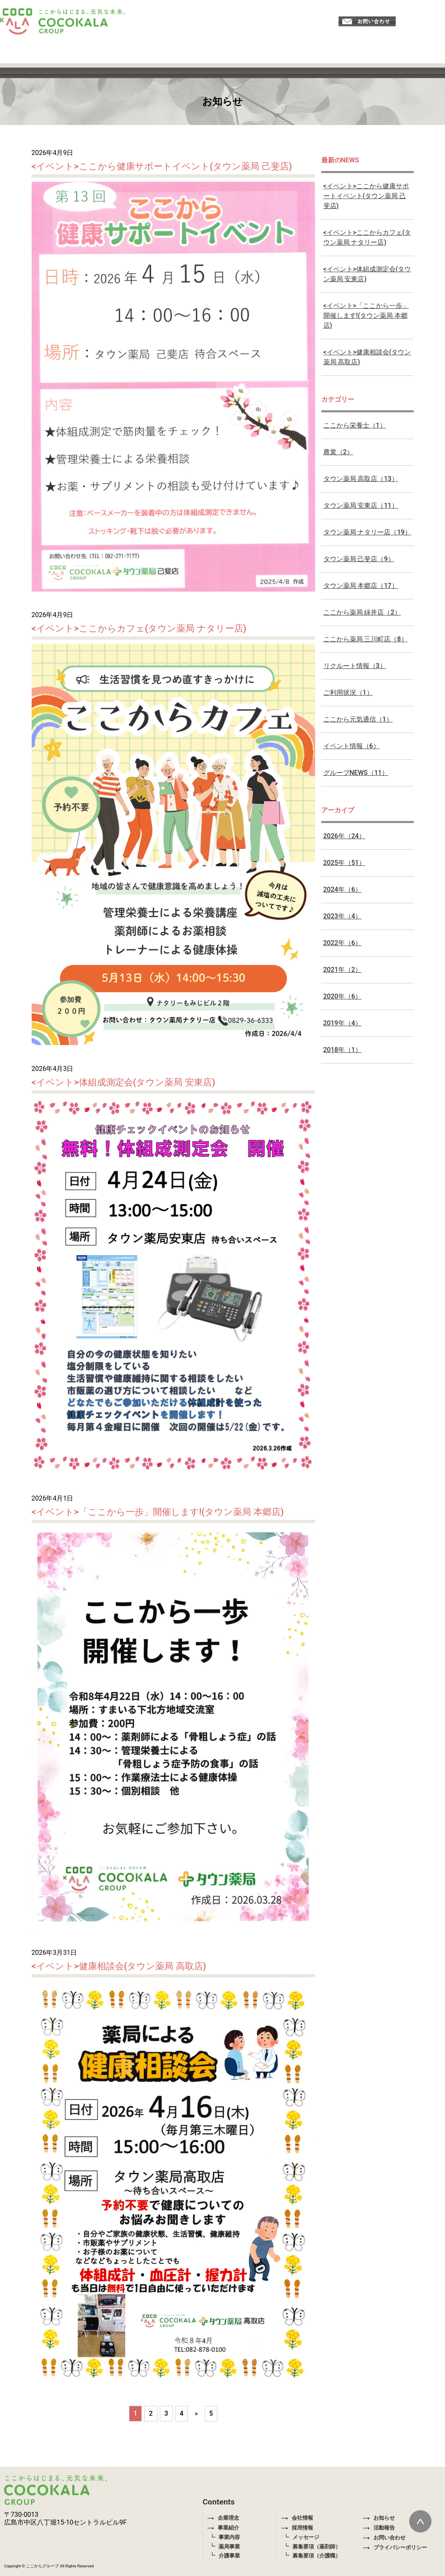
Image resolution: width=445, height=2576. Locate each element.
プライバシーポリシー (395, 2547)
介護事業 (229, 2556)
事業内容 (229, 2537)
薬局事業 (229, 2547)
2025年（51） (344, 863)
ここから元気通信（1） (358, 719)
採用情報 (297, 2528)
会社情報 (297, 2518)
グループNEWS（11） (355, 773)
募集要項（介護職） (317, 2556)
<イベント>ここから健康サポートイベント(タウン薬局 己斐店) (162, 166)
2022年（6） (342, 943)
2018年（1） (342, 1050)
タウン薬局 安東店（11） (360, 505)
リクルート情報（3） (354, 666)
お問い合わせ (384, 2537)
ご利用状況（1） (348, 692)
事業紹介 (223, 2528)
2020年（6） (342, 996)
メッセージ (306, 2537)
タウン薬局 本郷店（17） (360, 586)
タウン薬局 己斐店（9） (358, 559)
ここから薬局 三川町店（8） (365, 639)
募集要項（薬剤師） (317, 2547)
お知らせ (379, 2518)
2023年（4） (342, 916)
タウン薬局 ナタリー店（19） (367, 532)
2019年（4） (342, 1023)
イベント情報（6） (351, 746)
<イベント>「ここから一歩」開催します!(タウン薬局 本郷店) (158, 1511)
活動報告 (379, 2528)
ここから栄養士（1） (354, 425)
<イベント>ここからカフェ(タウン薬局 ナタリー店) (139, 628)
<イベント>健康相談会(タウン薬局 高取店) (119, 1966)
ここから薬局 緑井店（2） (362, 612)
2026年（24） (344, 836)
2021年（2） (342, 970)
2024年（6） (342, 889)
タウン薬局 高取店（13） (360, 479)
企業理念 (223, 2518)
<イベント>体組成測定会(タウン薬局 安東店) (123, 1082)
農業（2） (338, 452)
